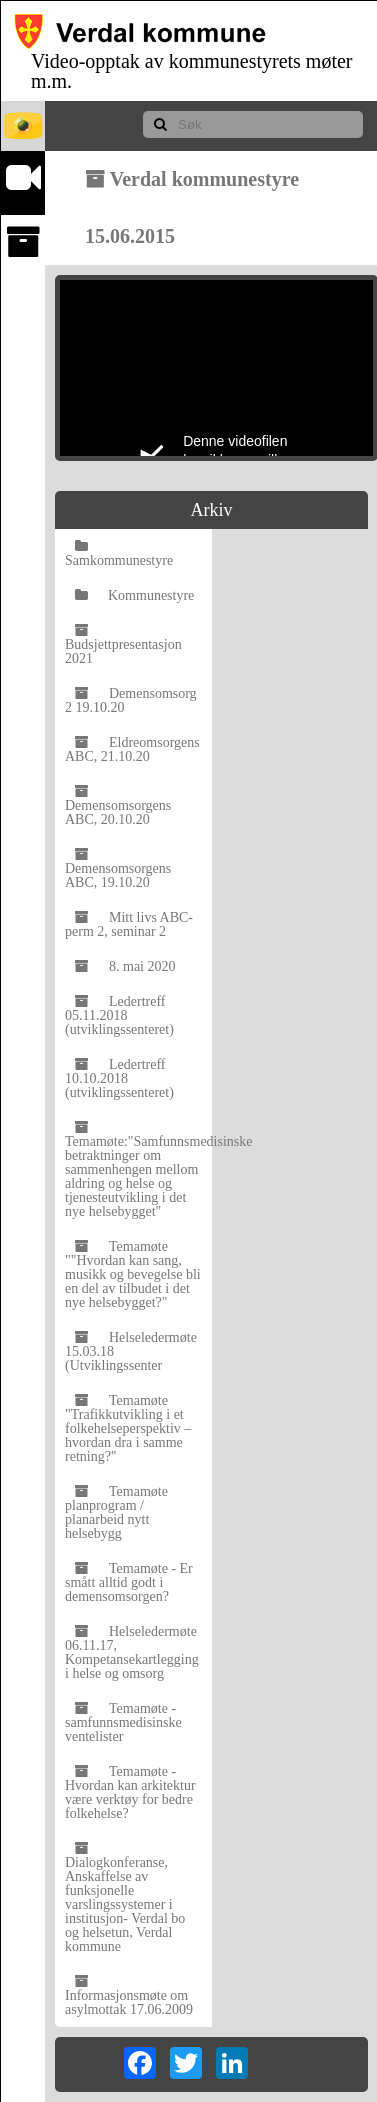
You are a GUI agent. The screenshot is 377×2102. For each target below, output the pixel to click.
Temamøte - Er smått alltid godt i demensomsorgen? (129, 1582)
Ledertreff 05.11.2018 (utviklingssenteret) (119, 1015)
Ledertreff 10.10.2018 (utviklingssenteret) (119, 1078)
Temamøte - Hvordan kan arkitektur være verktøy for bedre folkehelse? (130, 1792)
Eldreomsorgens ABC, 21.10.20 (132, 749)
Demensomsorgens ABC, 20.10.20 (118, 805)
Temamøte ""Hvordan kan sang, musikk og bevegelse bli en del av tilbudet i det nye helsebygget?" (133, 1274)
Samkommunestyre (119, 553)
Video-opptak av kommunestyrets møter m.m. (192, 71)
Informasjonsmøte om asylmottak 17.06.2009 (129, 1995)
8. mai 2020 (125, 966)
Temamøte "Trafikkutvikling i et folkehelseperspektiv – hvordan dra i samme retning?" (128, 1428)
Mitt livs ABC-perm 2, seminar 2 (129, 924)
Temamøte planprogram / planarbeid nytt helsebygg (116, 1512)
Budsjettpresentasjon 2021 (123, 644)
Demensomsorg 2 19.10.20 (131, 700)
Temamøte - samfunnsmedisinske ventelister (123, 1722)
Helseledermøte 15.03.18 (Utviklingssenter (131, 1351)
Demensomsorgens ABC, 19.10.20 (118, 868)
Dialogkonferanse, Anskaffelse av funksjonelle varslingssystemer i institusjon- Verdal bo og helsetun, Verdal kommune (125, 1897)
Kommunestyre (134, 595)
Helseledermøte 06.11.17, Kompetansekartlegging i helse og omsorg (132, 1652)
